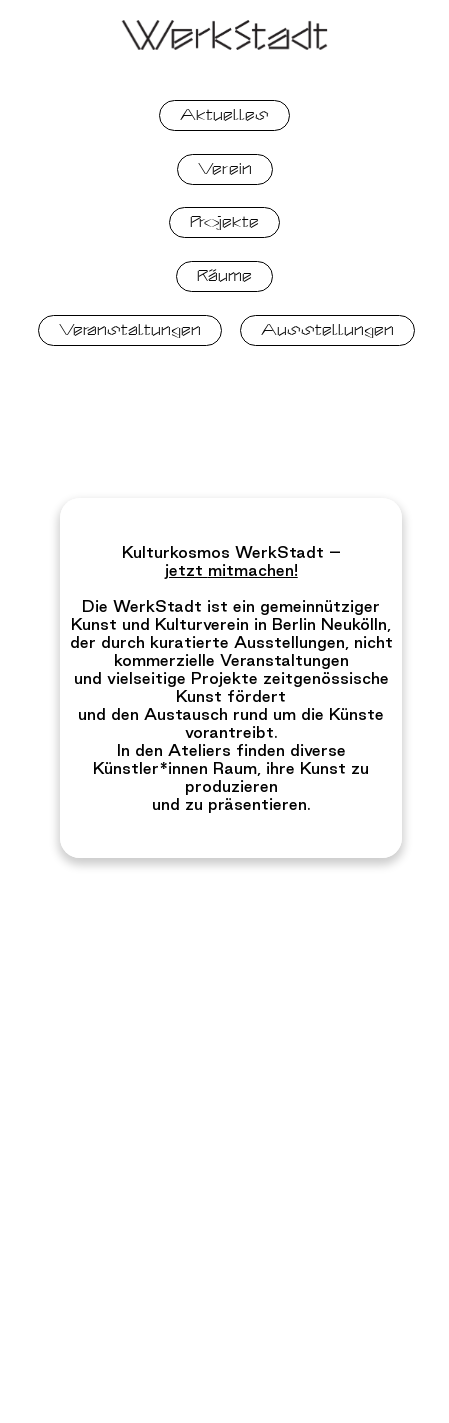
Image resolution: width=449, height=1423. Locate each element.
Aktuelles (224, 115)
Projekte (224, 222)
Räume (224, 276)
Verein (225, 169)
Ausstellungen (327, 330)
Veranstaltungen (130, 330)
